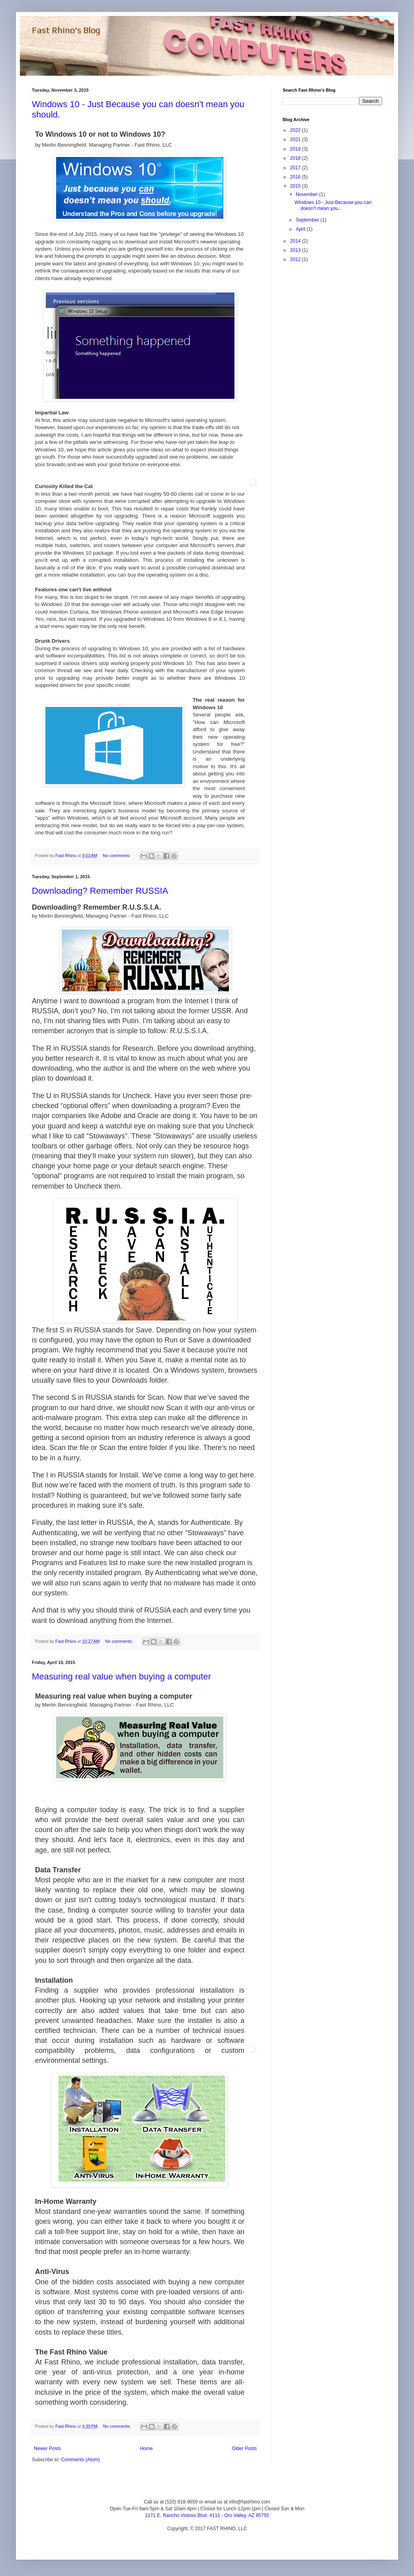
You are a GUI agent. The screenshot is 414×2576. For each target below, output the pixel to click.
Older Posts (244, 2448)
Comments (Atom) (80, 2459)
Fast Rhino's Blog (66, 30)
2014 (296, 241)
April (301, 229)
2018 (296, 158)
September (308, 220)
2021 (296, 139)
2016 (296, 177)
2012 (296, 259)
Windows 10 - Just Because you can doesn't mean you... (333, 205)
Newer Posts (47, 2448)
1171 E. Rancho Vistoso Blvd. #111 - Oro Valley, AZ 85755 (207, 2515)
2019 (296, 149)
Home (146, 2448)
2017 (296, 168)
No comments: (117, 855)
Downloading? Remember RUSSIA (100, 891)
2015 (296, 186)
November (307, 194)
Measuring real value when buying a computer (121, 1676)
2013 (296, 250)
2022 (296, 130)
